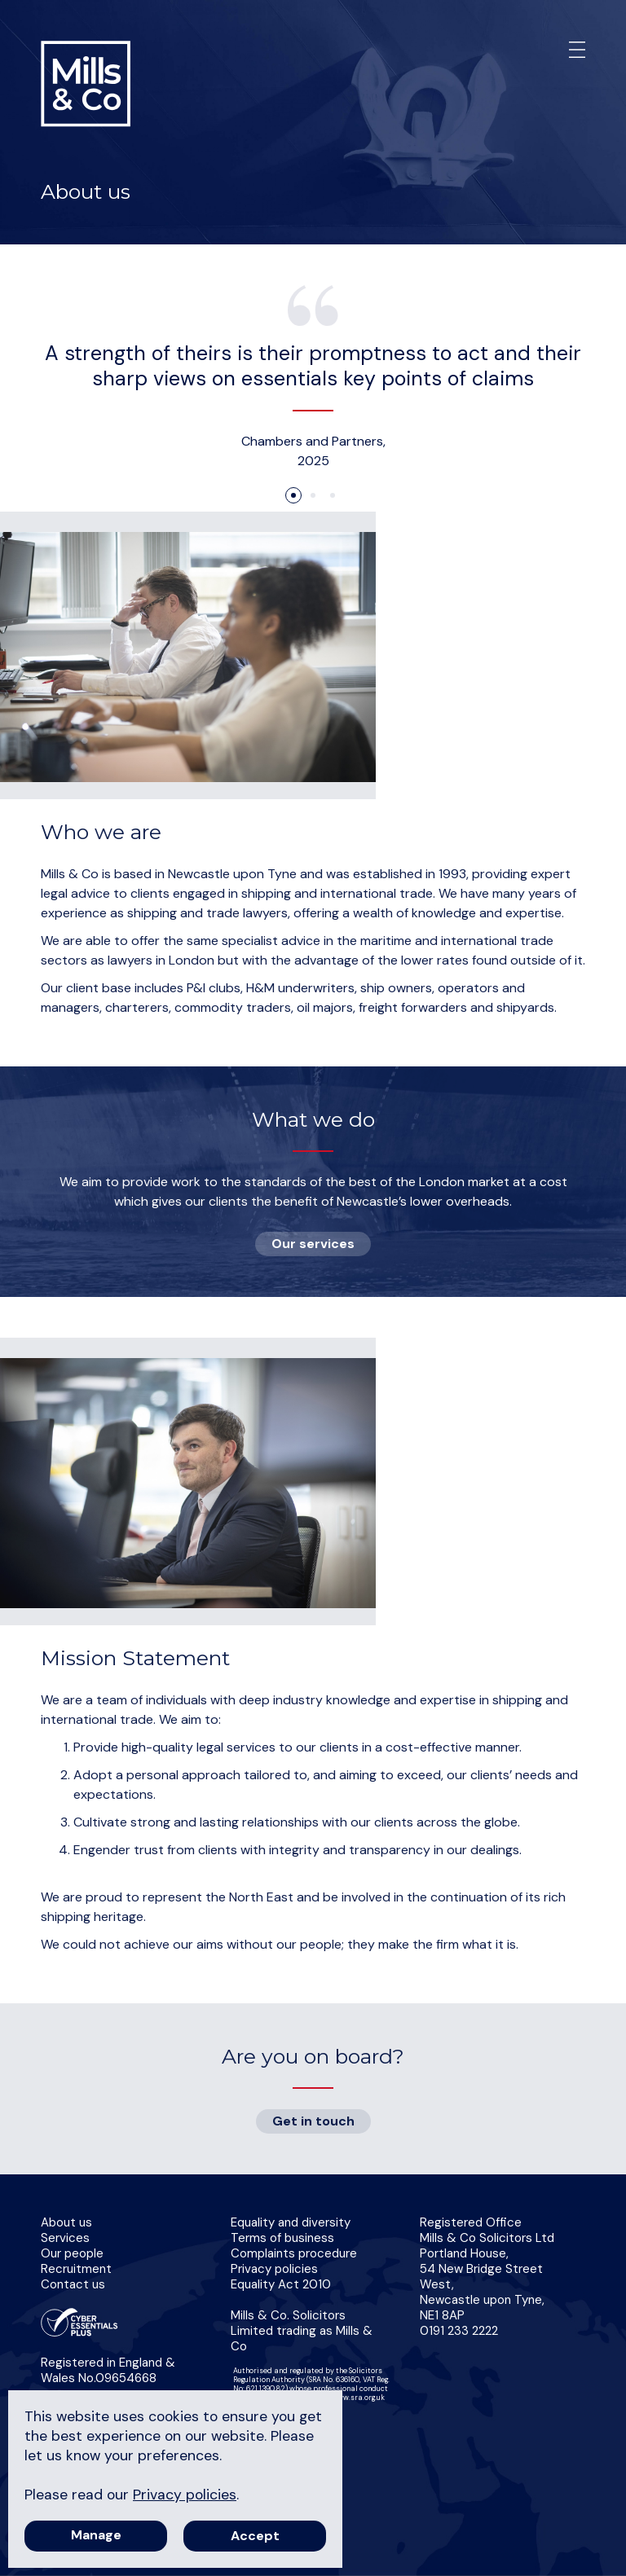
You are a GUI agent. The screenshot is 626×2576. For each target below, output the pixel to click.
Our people (72, 2253)
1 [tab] (293, 495)
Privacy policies (274, 2269)
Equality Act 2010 (281, 2284)
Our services (313, 1243)
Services (65, 2238)
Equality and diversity (290, 2222)
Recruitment (76, 2269)
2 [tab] (313, 495)
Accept (255, 2535)
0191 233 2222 (459, 2331)
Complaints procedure (294, 2253)
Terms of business (282, 2238)
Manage (96, 2534)
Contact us (73, 2284)
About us (66, 2222)
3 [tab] (332, 495)
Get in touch (313, 2121)
